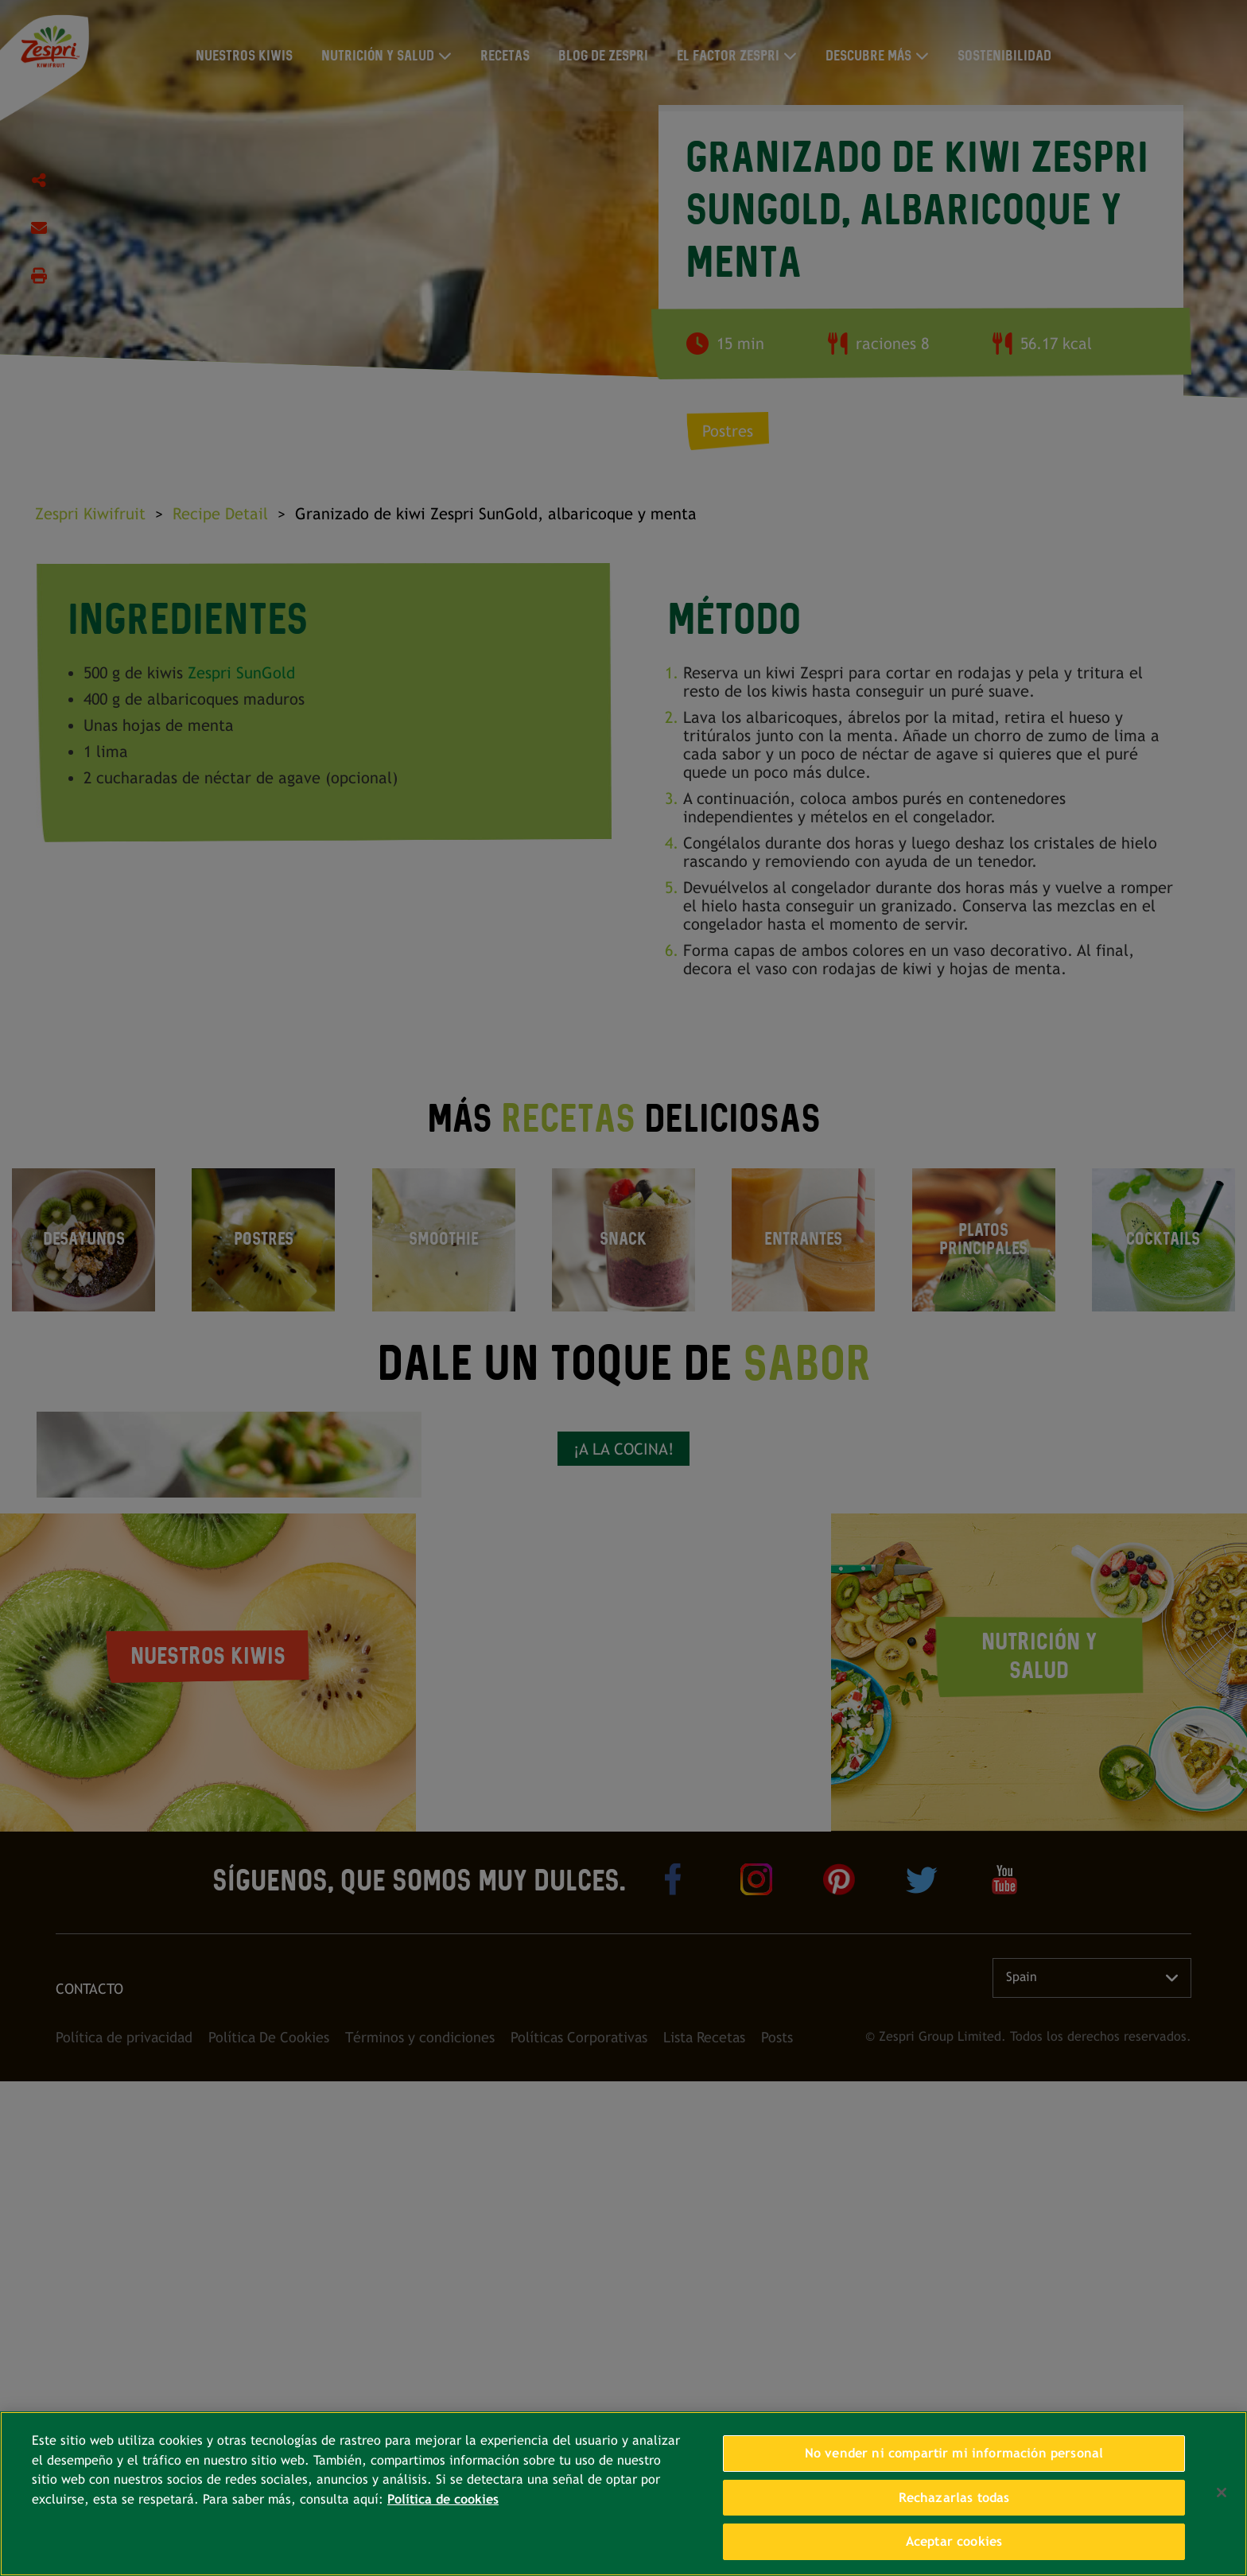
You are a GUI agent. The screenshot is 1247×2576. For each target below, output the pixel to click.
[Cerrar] (1221, 2492)
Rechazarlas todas (954, 2497)
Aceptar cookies (954, 2541)
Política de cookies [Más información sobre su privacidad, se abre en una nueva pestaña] (443, 2499)
